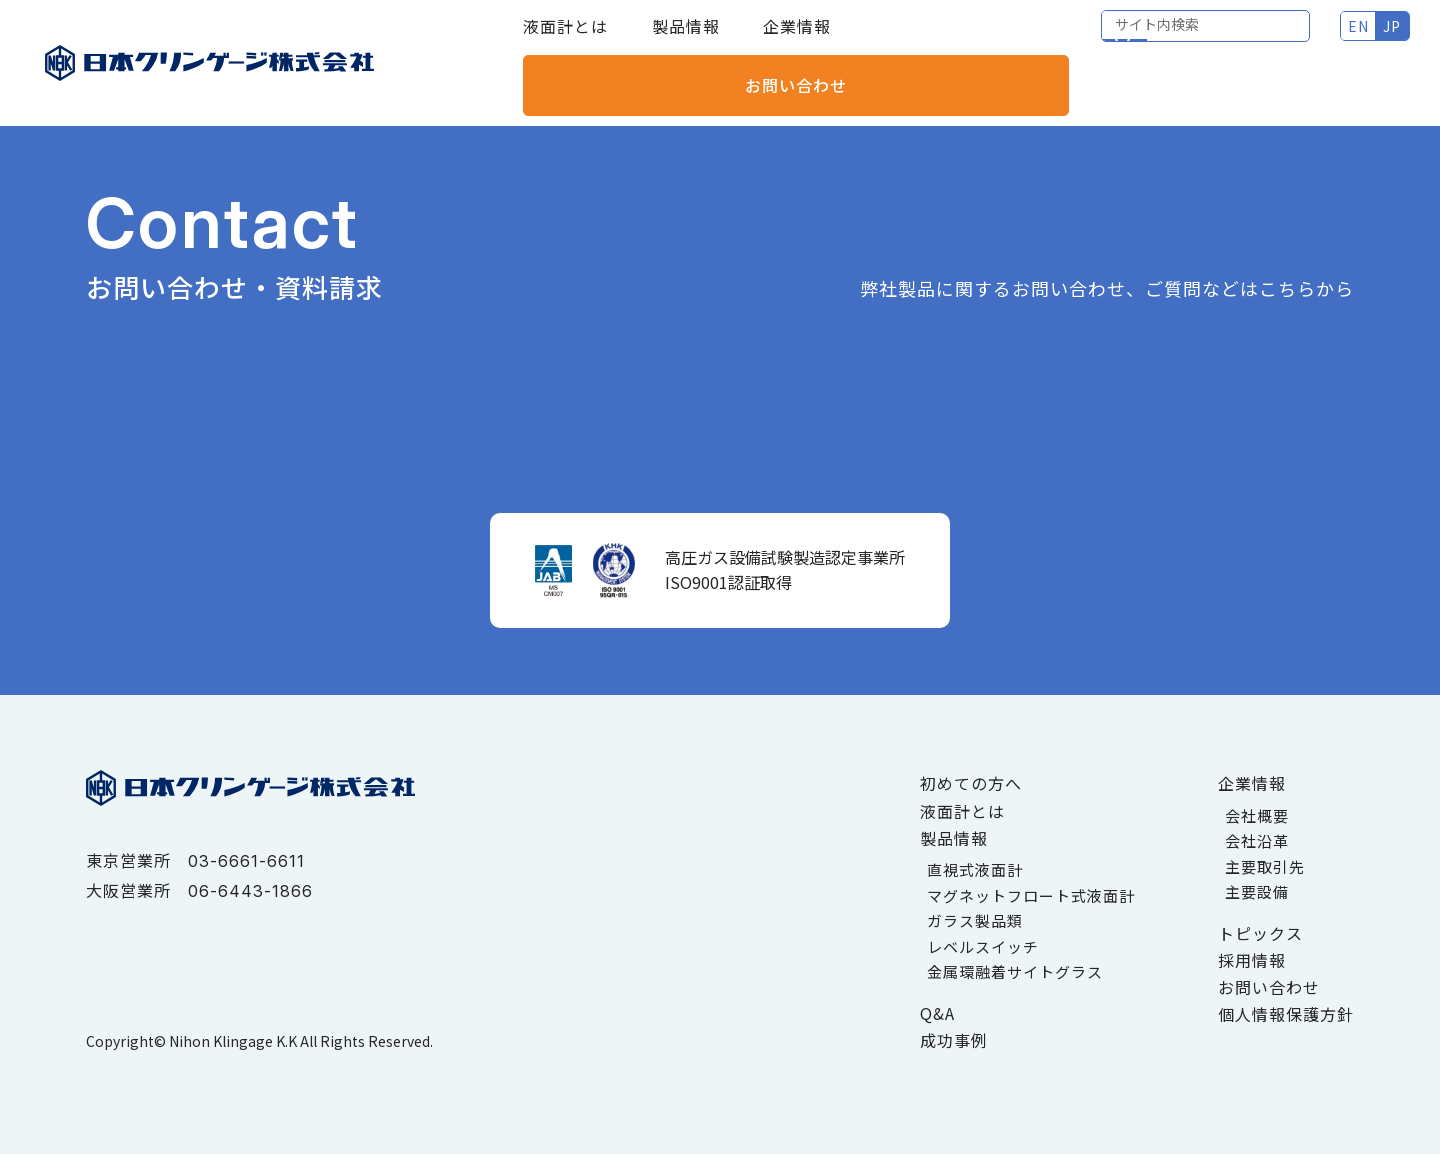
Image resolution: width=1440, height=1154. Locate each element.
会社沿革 (1257, 840)
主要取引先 (1265, 866)
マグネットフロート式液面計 (1031, 895)
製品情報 (686, 40)
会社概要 (1257, 815)
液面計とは (565, 40)
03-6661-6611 (246, 861)
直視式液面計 (975, 869)
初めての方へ (971, 783)
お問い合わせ (1325, 40)
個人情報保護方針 (1286, 1014)
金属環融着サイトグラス (1015, 971)
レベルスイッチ (983, 946)
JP (1172, 40)
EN (1138, 40)
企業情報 (797, 40)
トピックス (1260, 933)
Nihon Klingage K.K (233, 1041)
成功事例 (954, 1040)
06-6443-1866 (250, 891)
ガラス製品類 (975, 920)
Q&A (937, 1013)
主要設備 (1257, 891)
